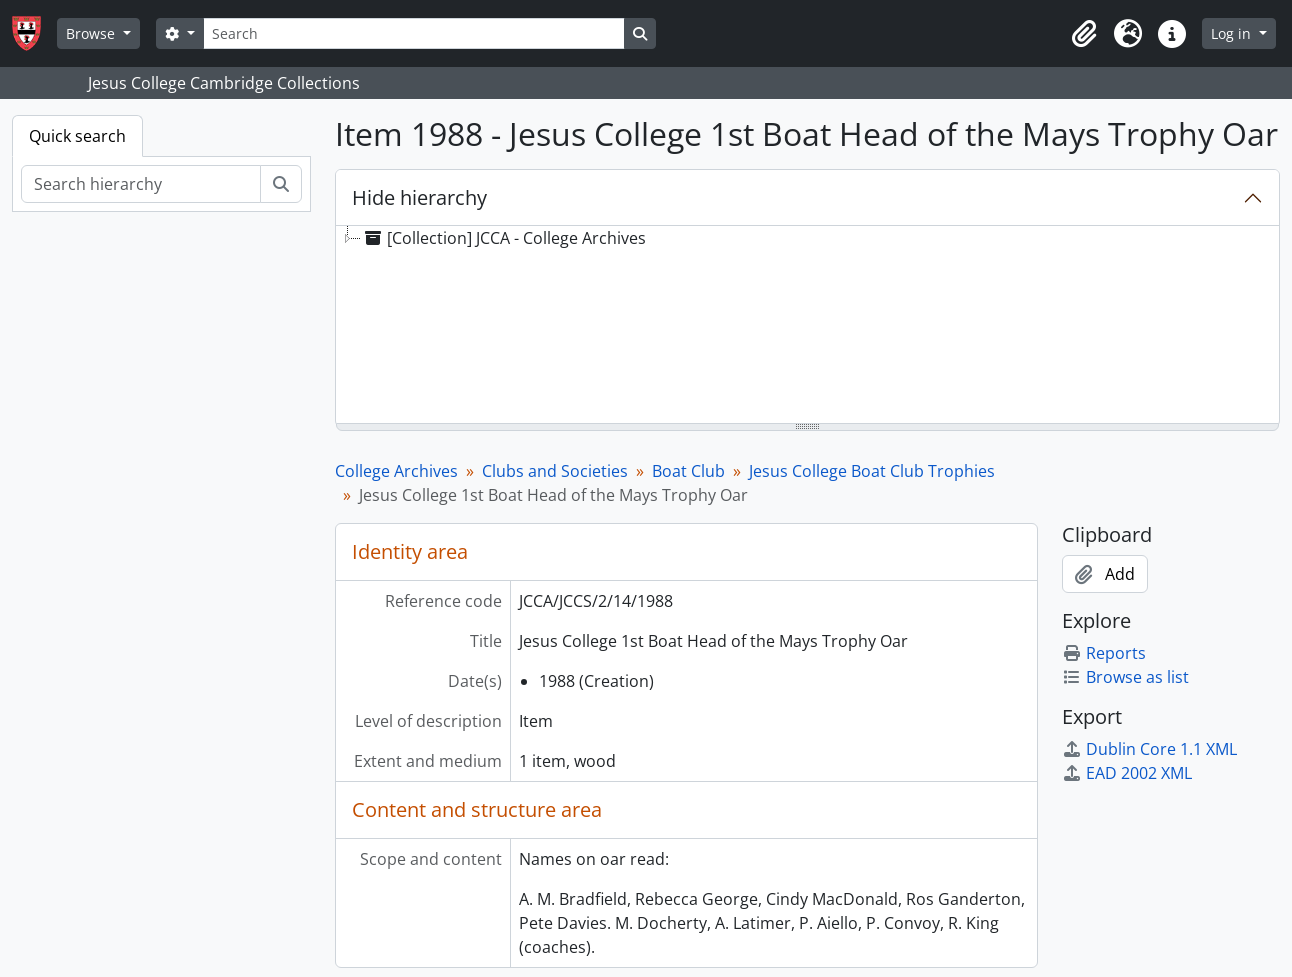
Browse (92, 33)
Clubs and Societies (555, 471)
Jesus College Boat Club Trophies (872, 471)
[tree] (807, 326)
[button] (1084, 34)
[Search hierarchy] (141, 184)
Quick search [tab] (77, 136)
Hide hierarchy (419, 197)
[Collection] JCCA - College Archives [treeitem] (503, 238)
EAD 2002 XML (1127, 773)
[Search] (414, 33)
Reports (1104, 653)
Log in (1233, 33)
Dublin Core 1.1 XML (1149, 749)
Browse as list (1125, 677)
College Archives (396, 471)
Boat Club (688, 471)
